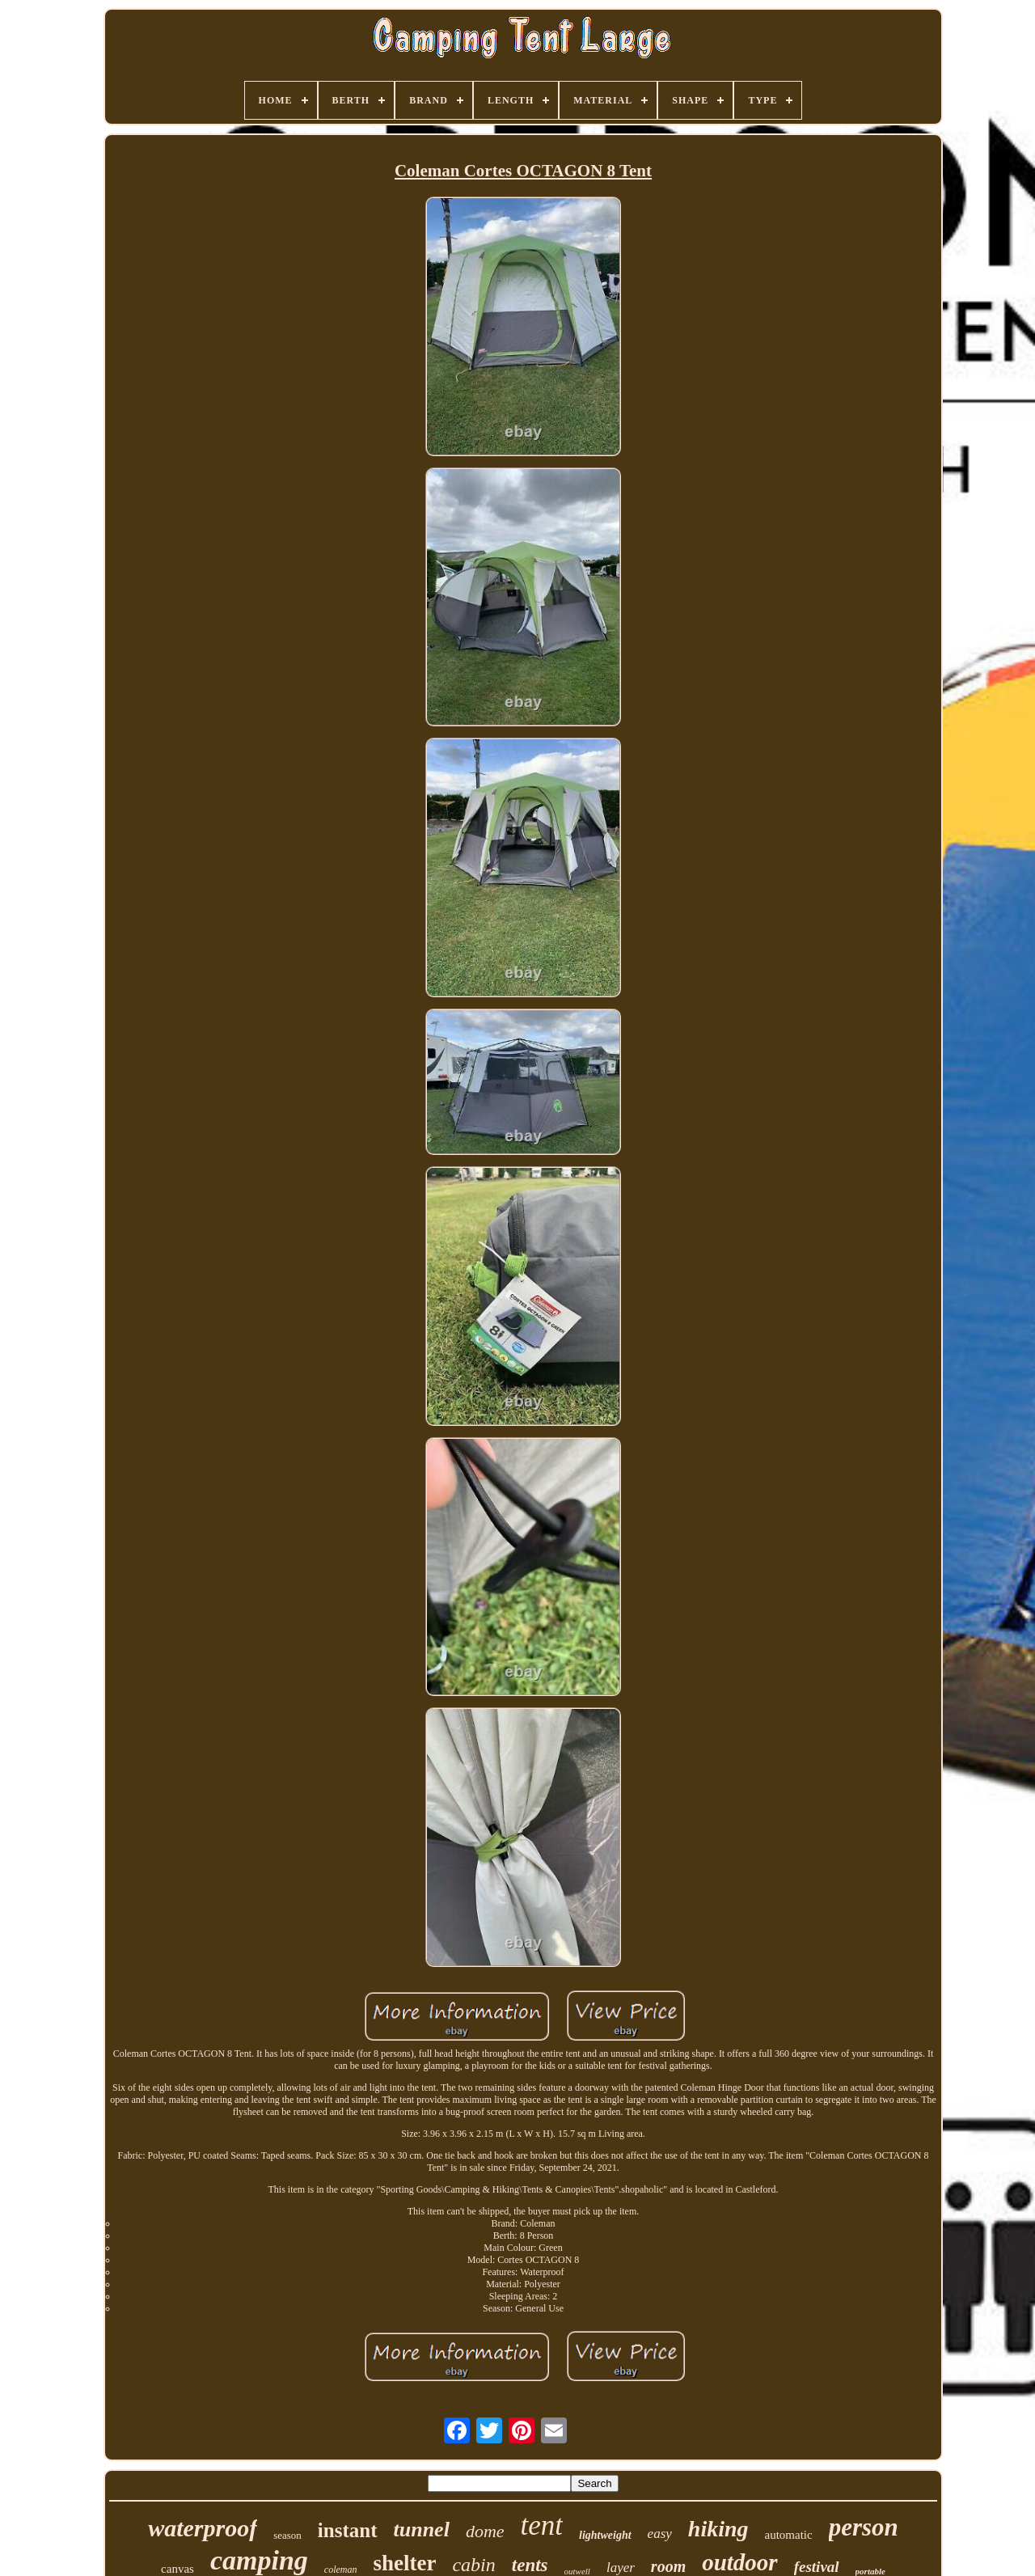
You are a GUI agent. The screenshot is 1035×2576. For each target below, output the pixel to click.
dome (485, 2531)
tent (542, 2525)
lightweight (605, 2535)
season (287, 2535)
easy (660, 2533)
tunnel (422, 2529)
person (863, 2527)
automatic (789, 2534)
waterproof (202, 2528)
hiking (718, 2528)
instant (348, 2530)
